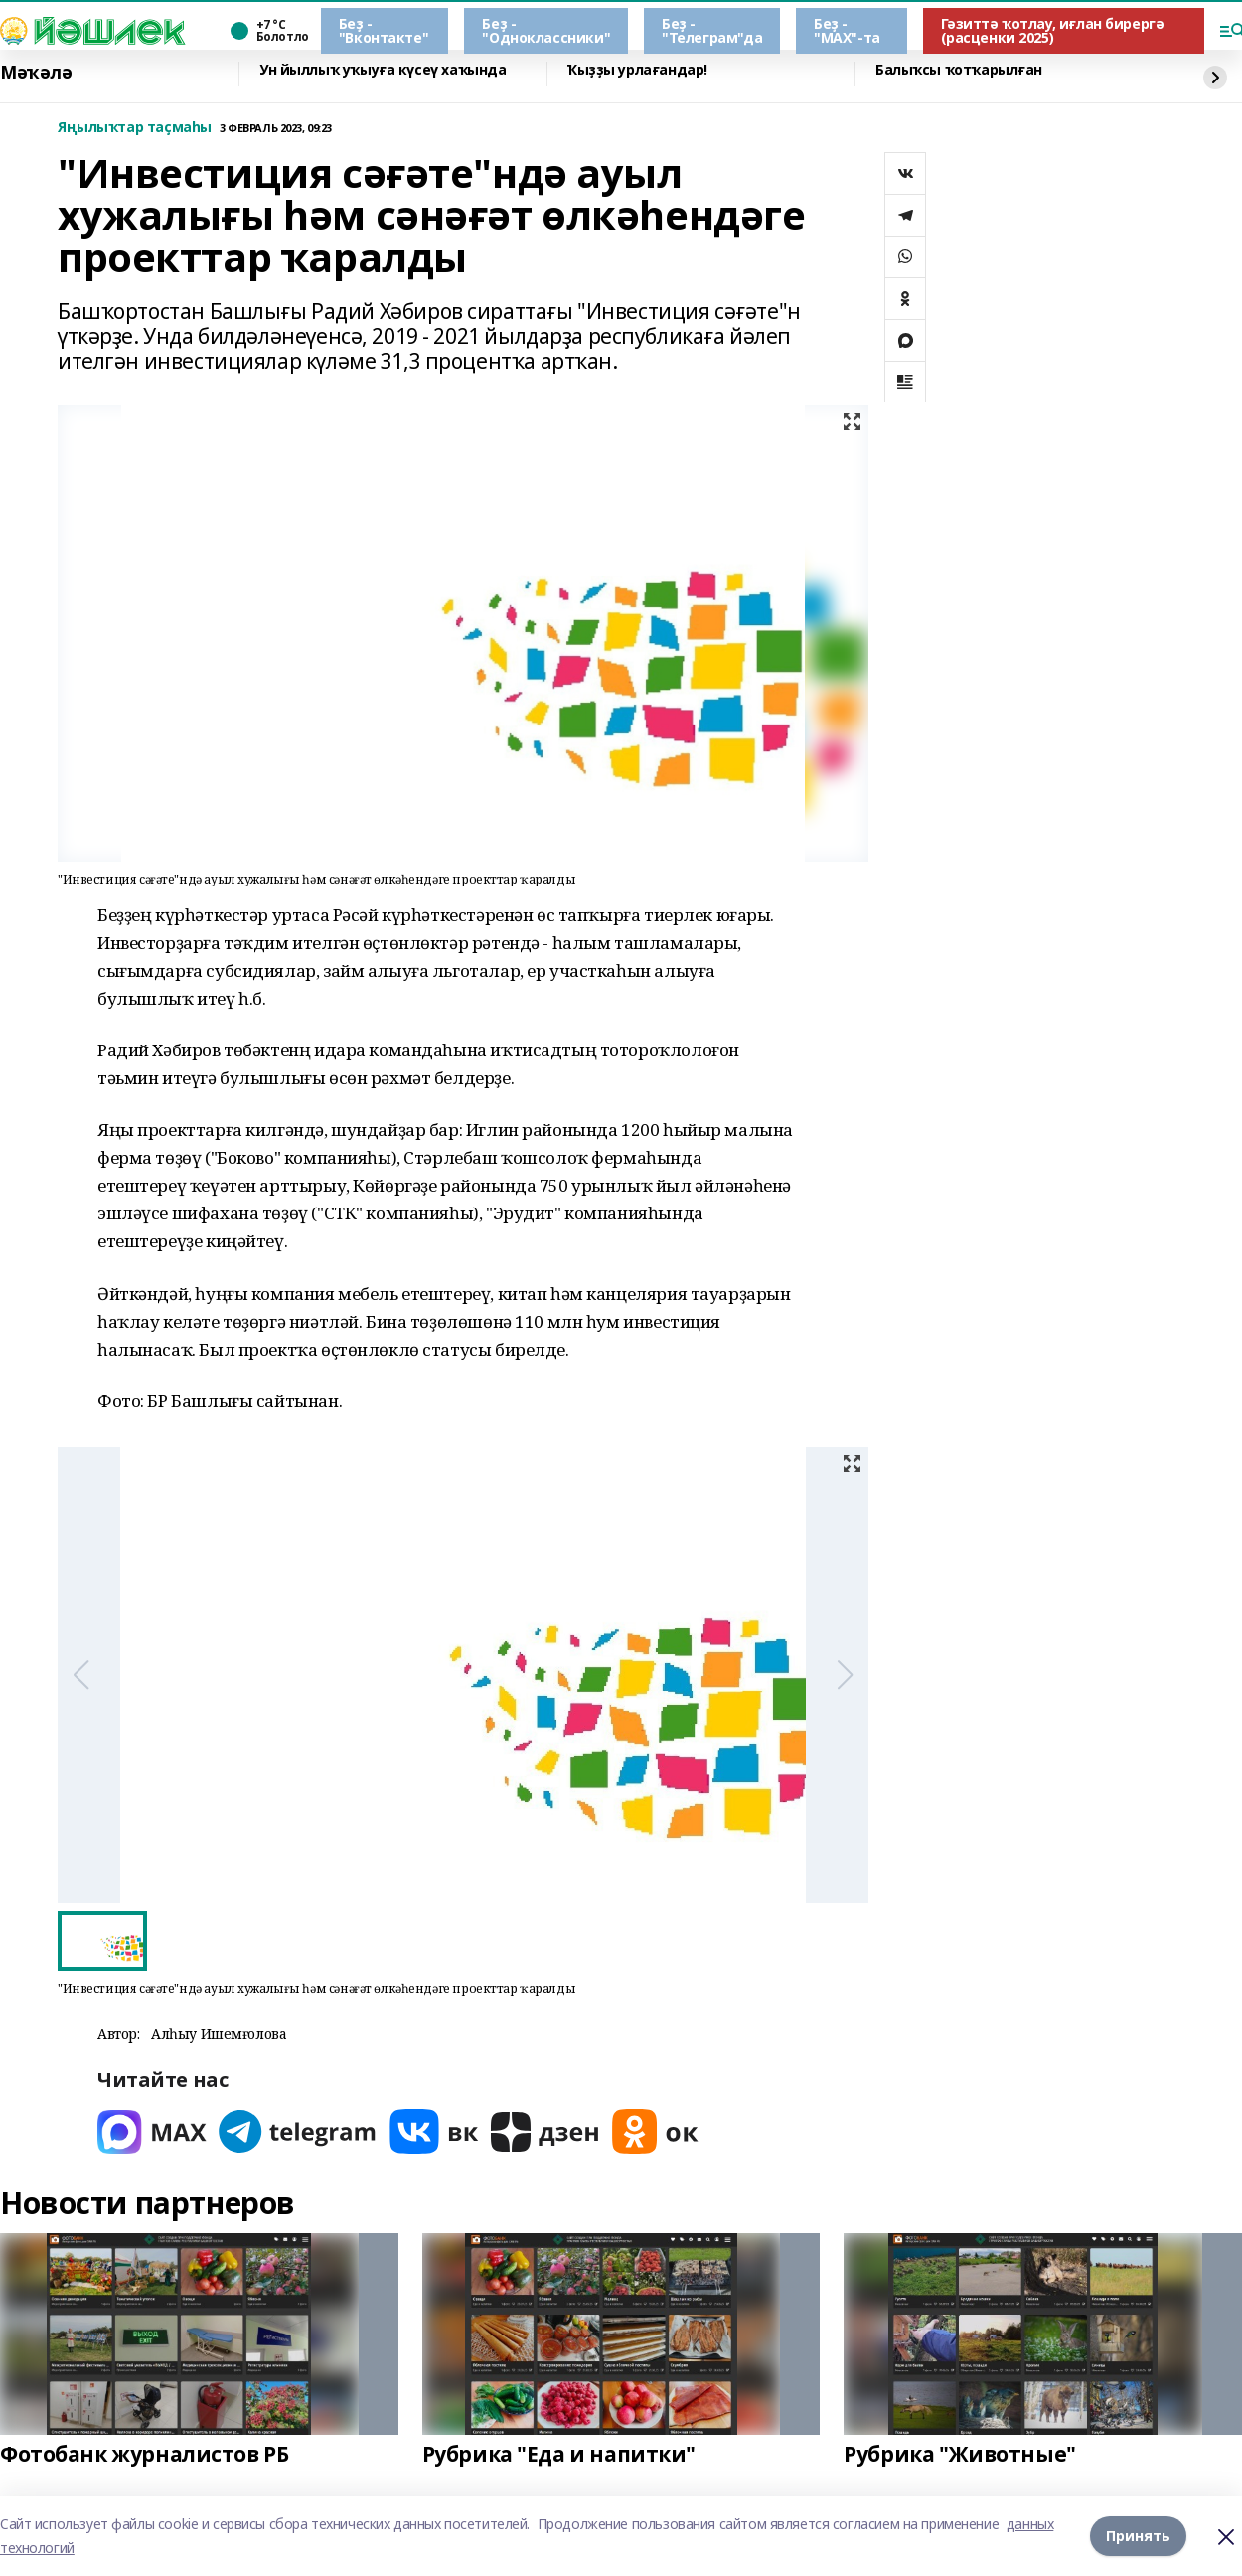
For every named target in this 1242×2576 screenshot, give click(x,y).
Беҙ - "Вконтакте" (383, 30)
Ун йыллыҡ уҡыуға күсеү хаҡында (382, 70)
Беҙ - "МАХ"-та (847, 30)
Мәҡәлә (36, 72)
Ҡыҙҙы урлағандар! (637, 70)
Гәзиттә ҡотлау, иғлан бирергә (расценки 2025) (1052, 30)
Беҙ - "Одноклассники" (546, 30)
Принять (1138, 2535)
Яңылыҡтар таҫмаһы (135, 127)
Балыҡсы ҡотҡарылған (958, 70)
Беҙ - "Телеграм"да (712, 30)
